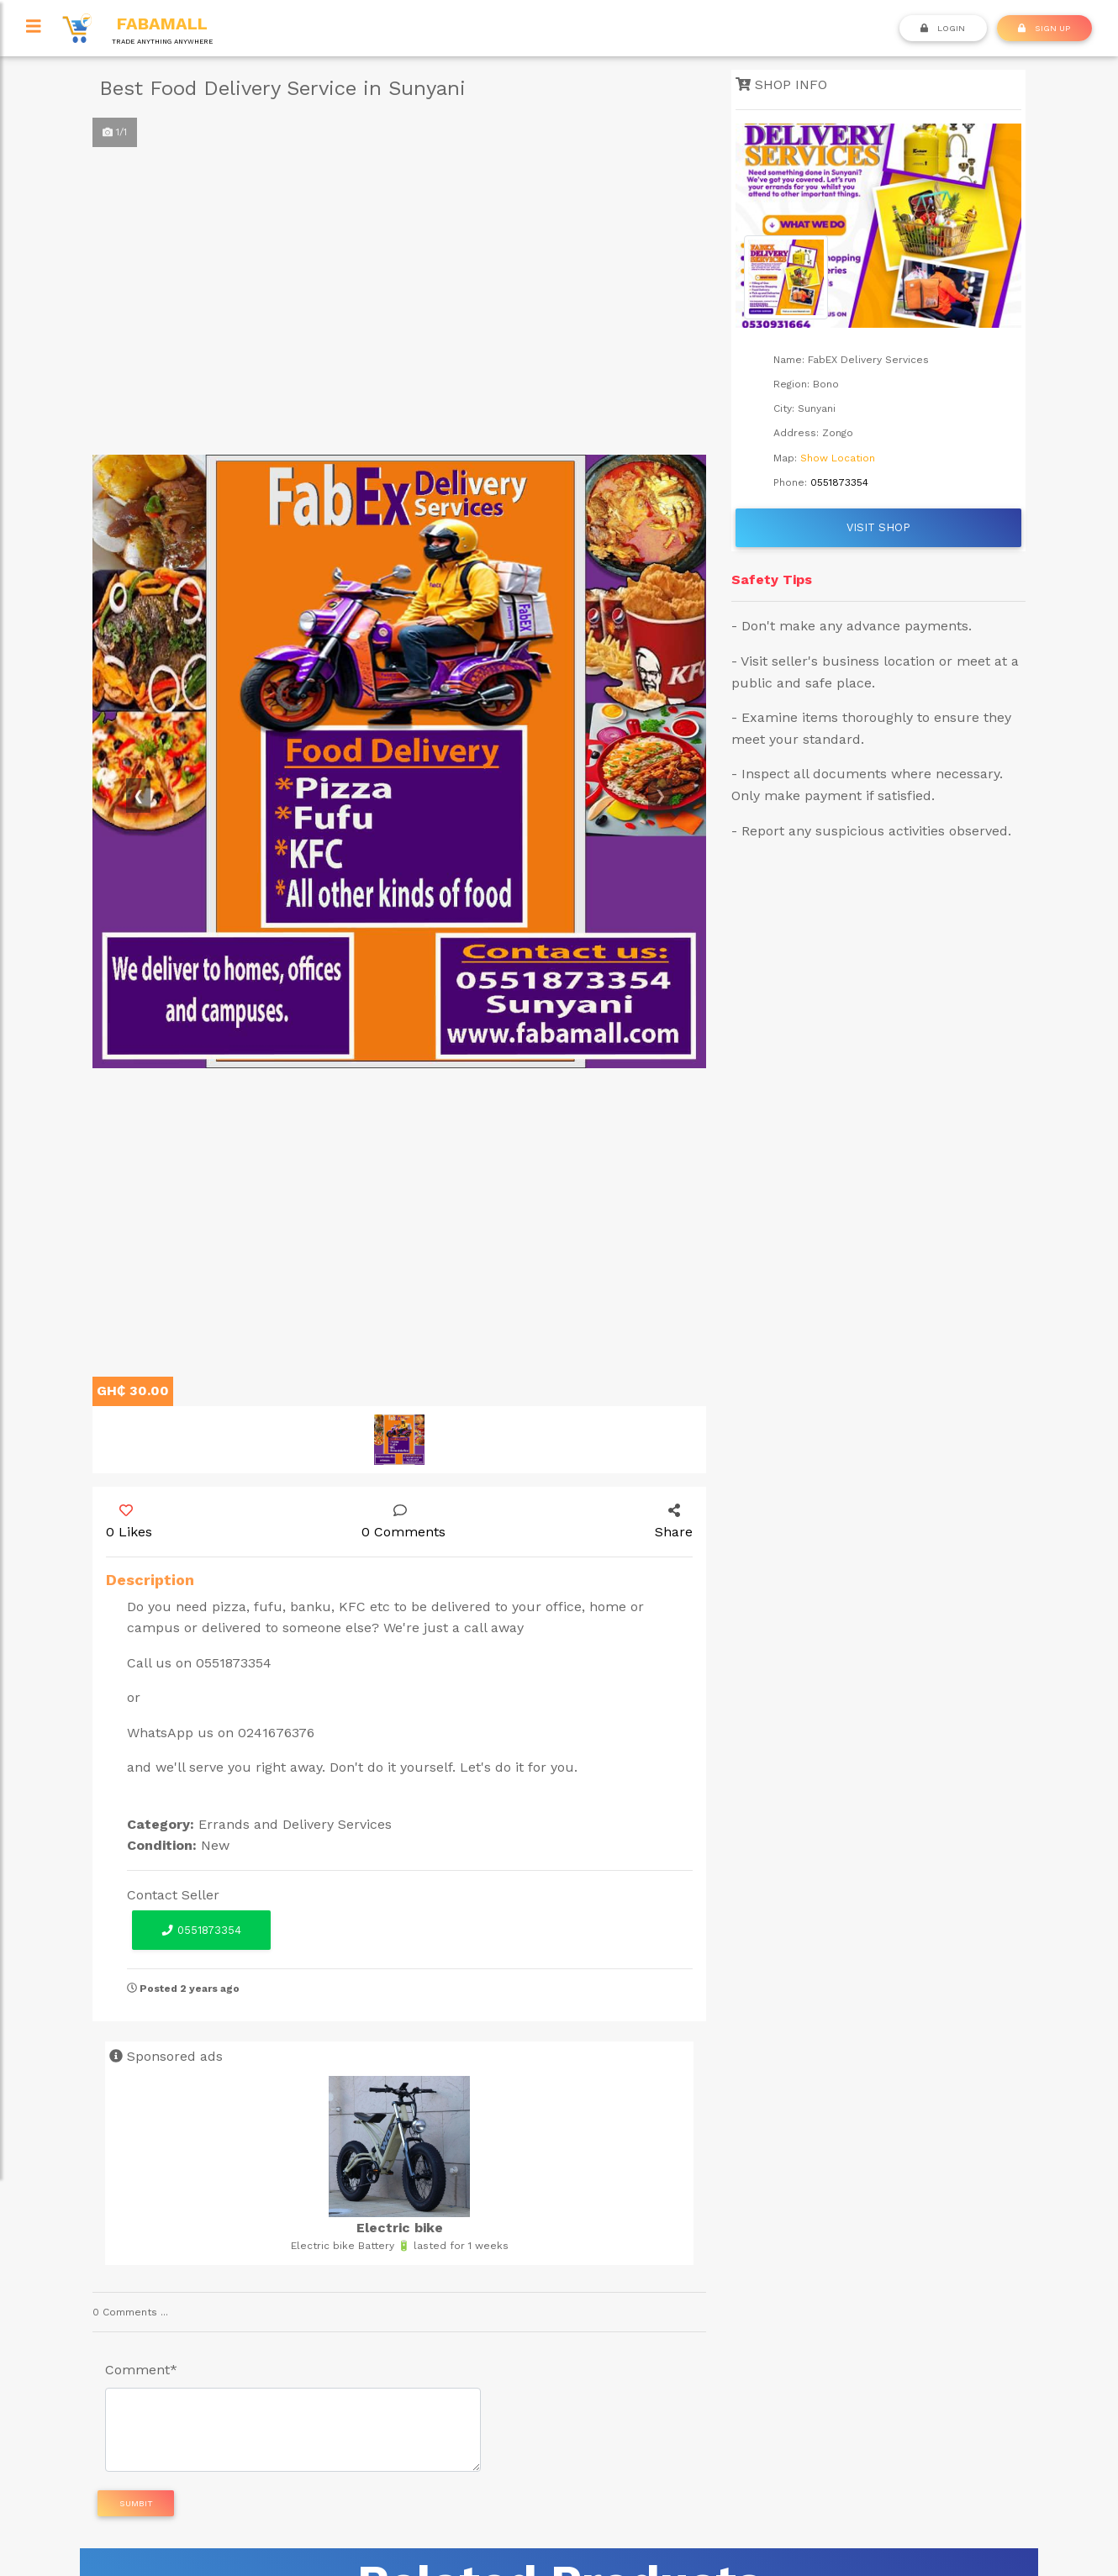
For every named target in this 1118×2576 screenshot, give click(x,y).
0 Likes (129, 1522)
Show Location (837, 458)
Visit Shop (878, 527)
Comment (141, 2370)
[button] (138, 795)
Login (942, 28)
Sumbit (136, 2503)
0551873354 (201, 1930)
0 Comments (403, 1522)
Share (674, 1522)
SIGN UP (1044, 28)
